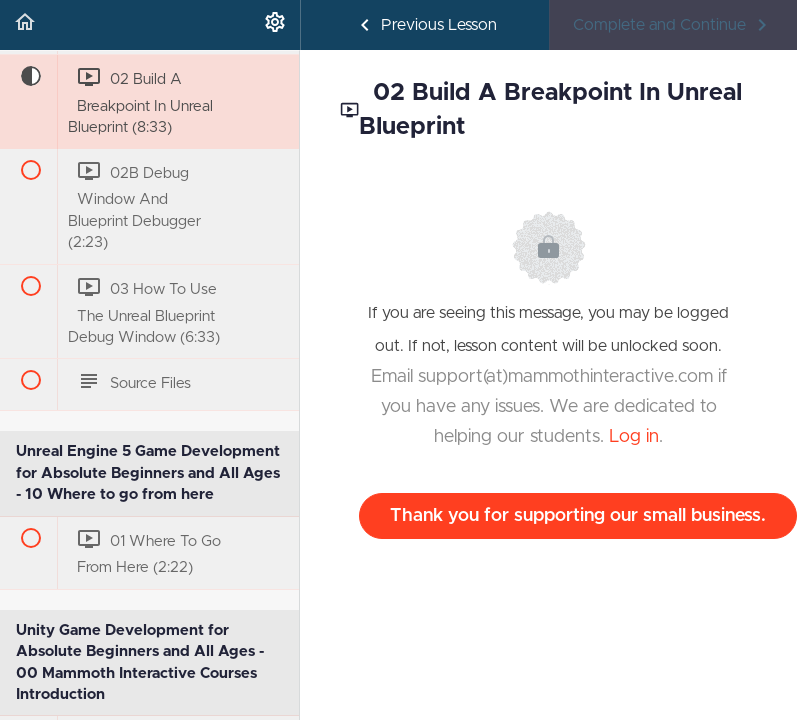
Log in (634, 437)
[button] (25, 25)
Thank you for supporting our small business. (578, 516)
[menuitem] (275, 25)
